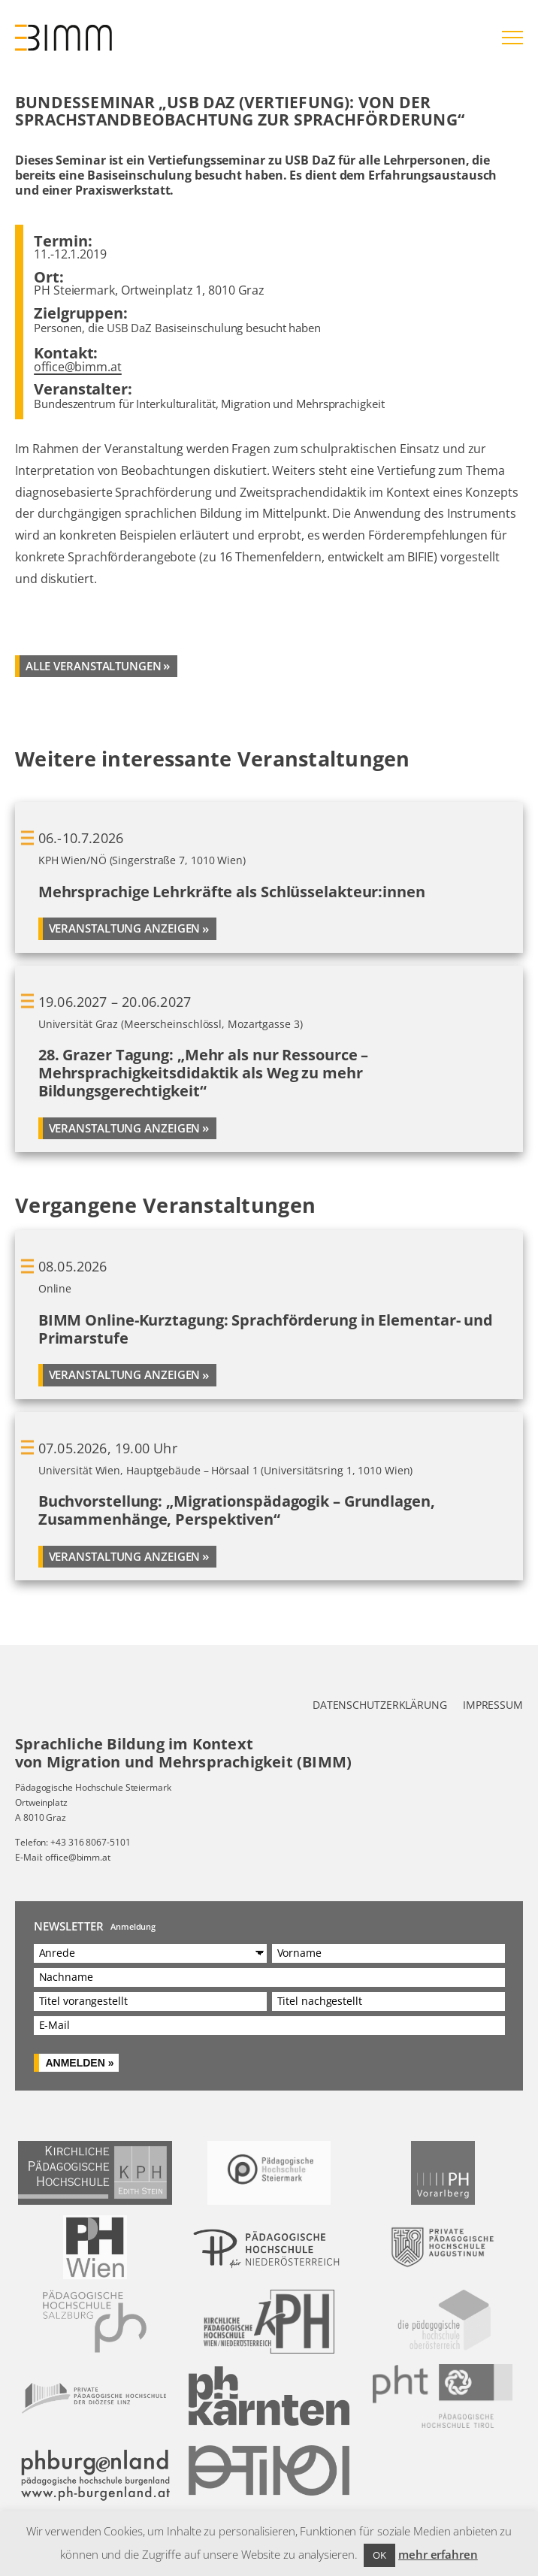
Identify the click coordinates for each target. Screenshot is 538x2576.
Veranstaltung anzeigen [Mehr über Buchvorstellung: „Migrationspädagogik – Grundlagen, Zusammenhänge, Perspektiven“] (125, 1556)
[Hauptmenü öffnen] (512, 37)
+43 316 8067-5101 (90, 1842)
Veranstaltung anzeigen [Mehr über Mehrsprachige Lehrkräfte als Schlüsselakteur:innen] (125, 928)
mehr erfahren (438, 2554)
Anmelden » (79, 2063)
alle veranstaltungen (94, 666)
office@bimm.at (78, 366)
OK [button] (379, 2555)
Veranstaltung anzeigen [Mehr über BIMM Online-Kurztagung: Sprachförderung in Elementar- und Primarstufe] (125, 1374)
